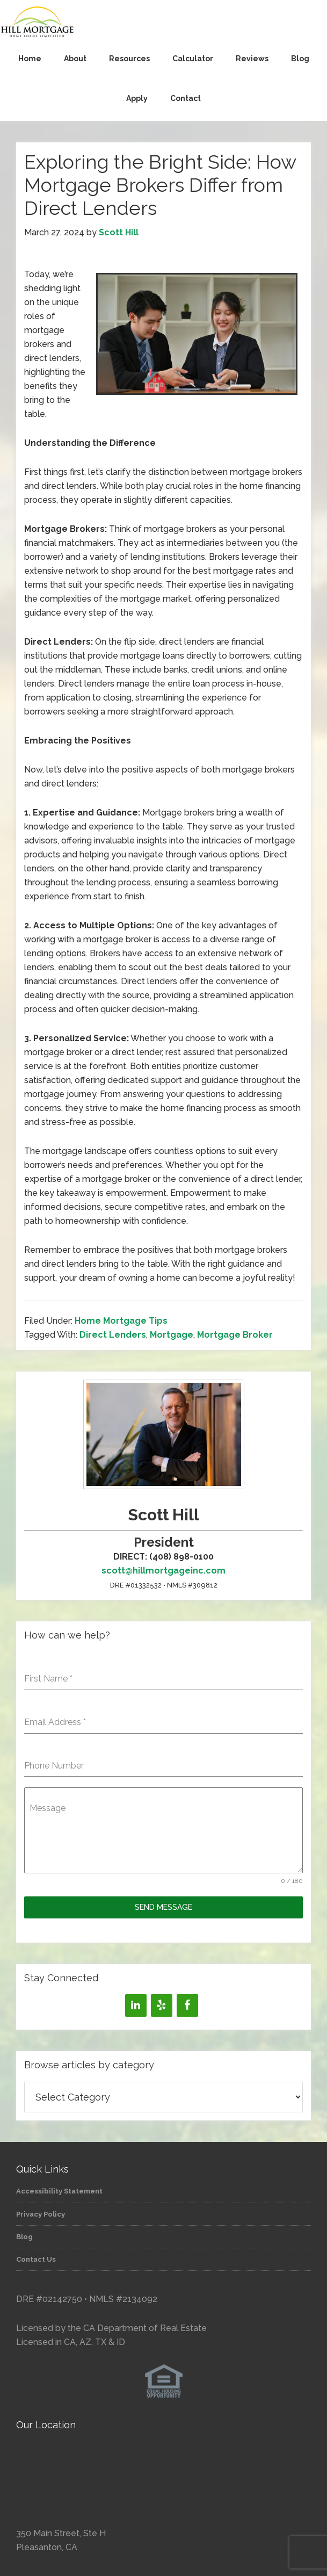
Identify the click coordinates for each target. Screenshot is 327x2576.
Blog (24, 2237)
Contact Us (36, 2259)
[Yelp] (161, 2005)
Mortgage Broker (235, 1335)
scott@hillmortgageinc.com (163, 1570)
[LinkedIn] (136, 2005)
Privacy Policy (40, 2214)
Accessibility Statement (59, 2191)
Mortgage (171, 1335)
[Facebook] (187, 2005)
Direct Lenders (112, 1335)
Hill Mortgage (163, 22)
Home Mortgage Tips (121, 1321)
